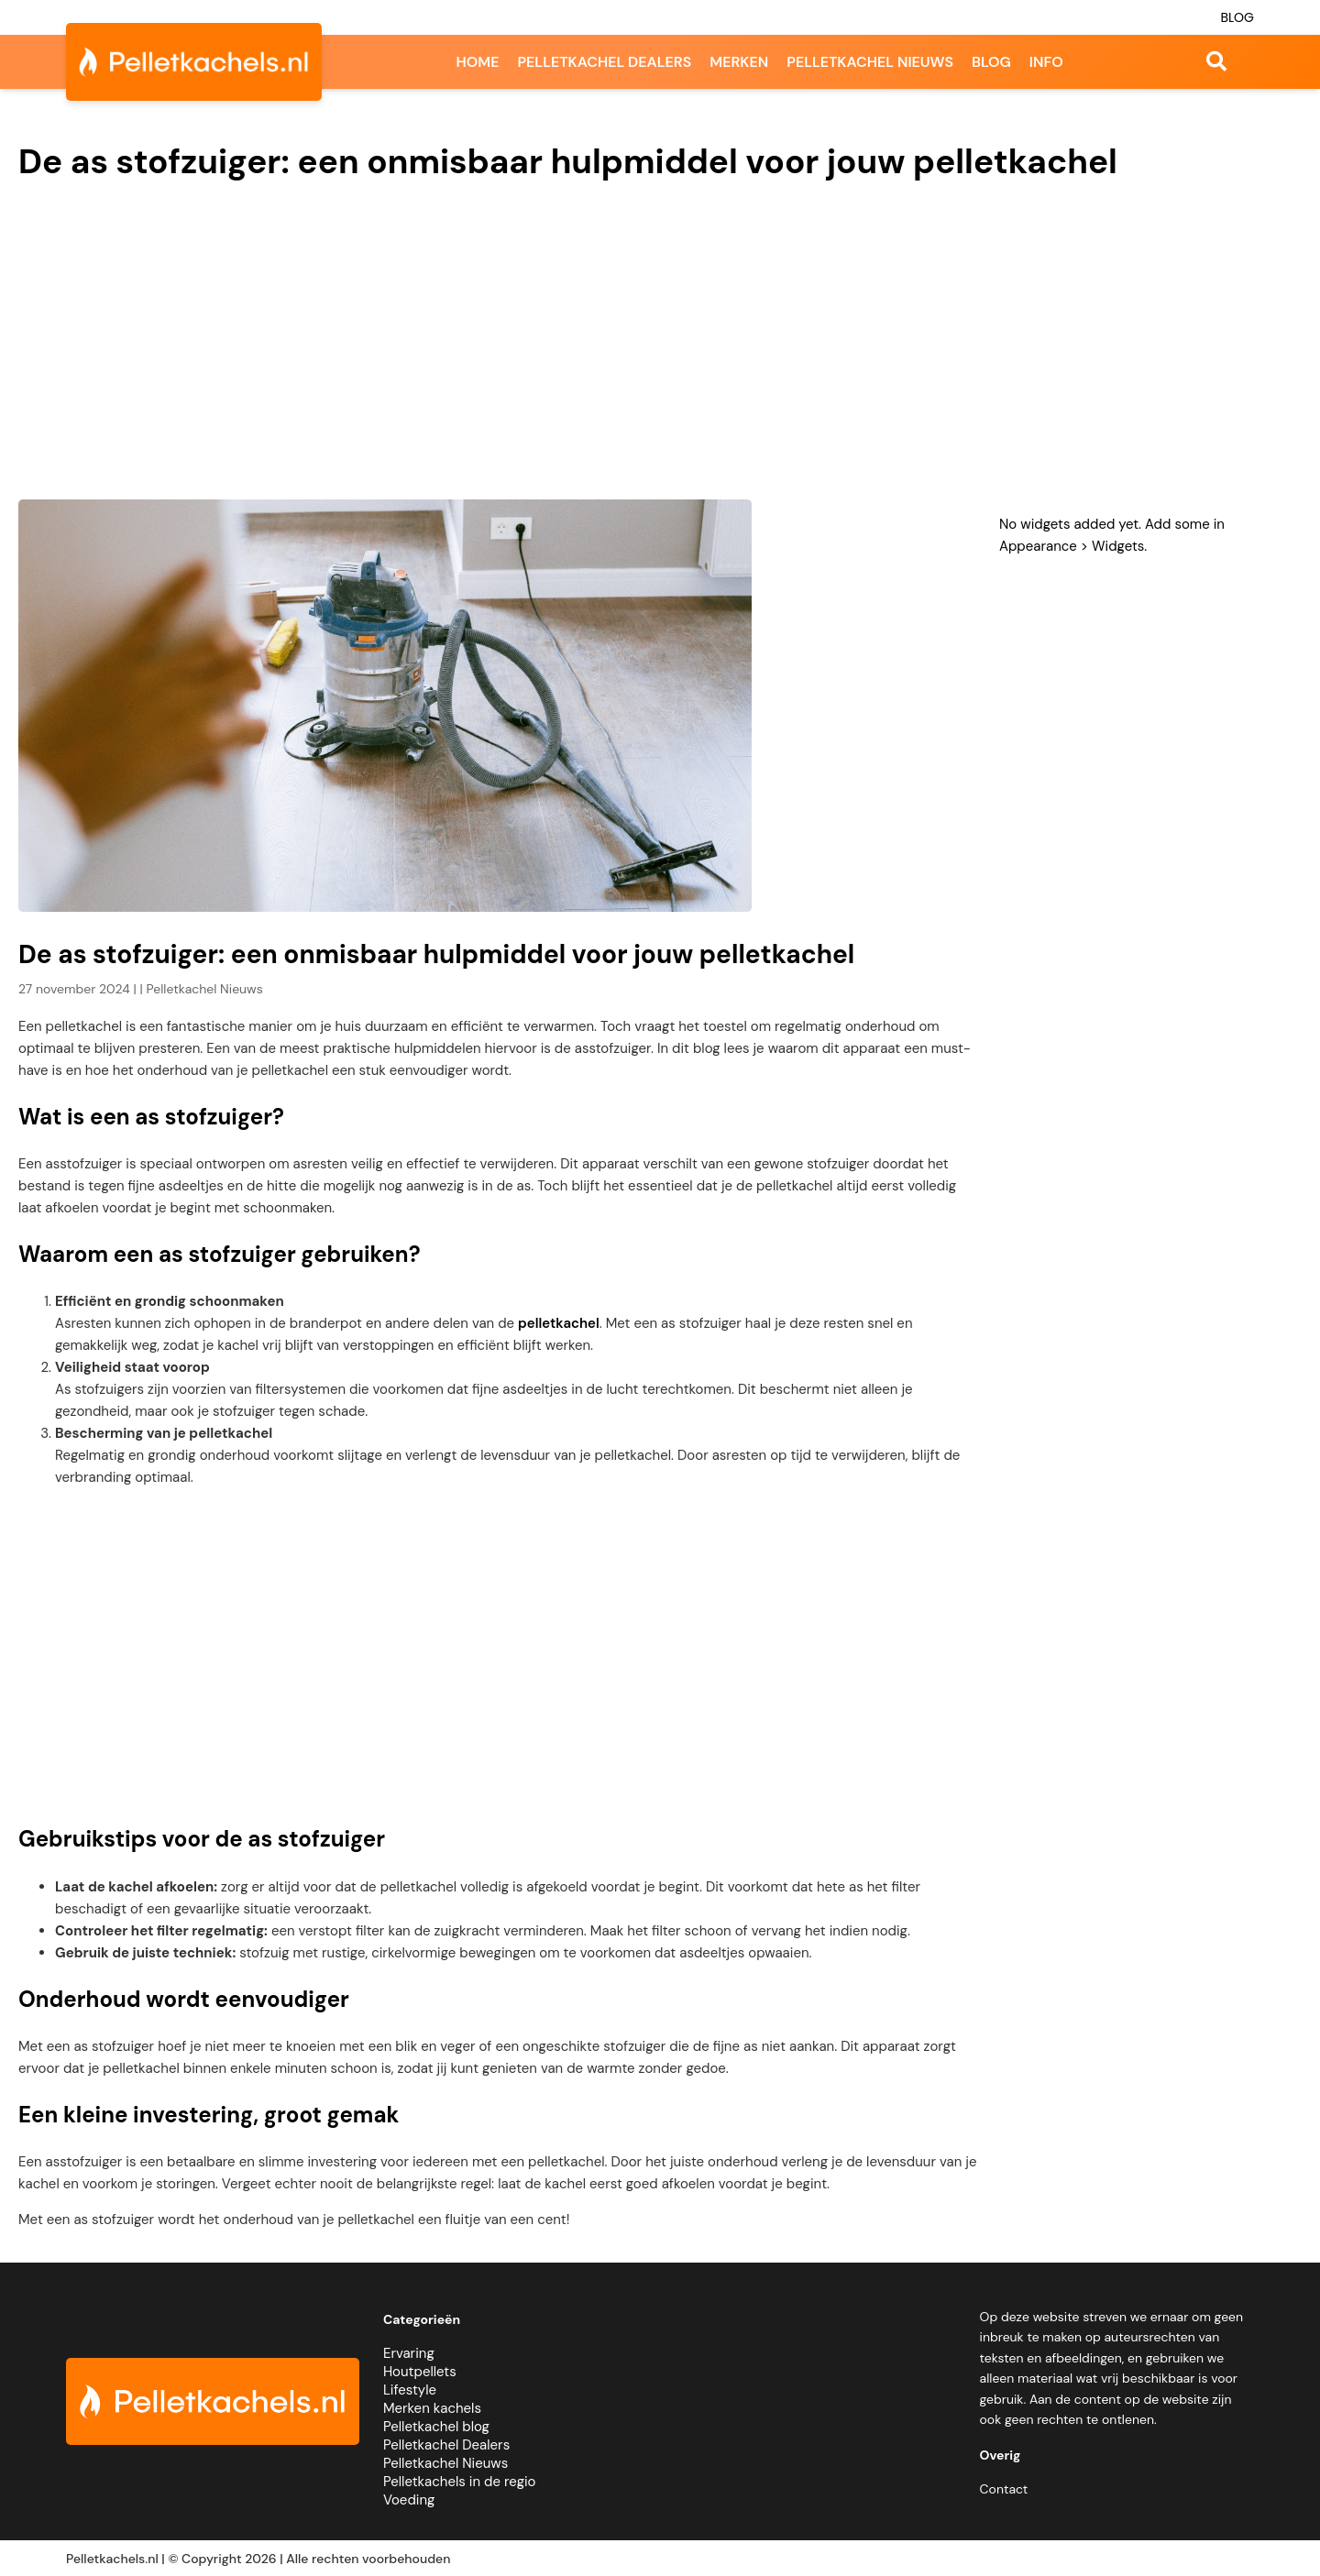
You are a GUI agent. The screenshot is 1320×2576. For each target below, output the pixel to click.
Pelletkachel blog (436, 2426)
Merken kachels (432, 2408)
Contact (1004, 2489)
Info (1046, 61)
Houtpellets (419, 2371)
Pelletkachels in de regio (459, 2481)
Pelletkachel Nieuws (445, 2463)
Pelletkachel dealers (604, 61)
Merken (739, 61)
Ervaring (408, 2353)
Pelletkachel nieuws (869, 61)
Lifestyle (409, 2390)
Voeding (408, 2500)
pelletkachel (559, 1323)
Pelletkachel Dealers (446, 2445)
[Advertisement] (660, 343)
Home (477, 61)
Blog (1237, 17)
